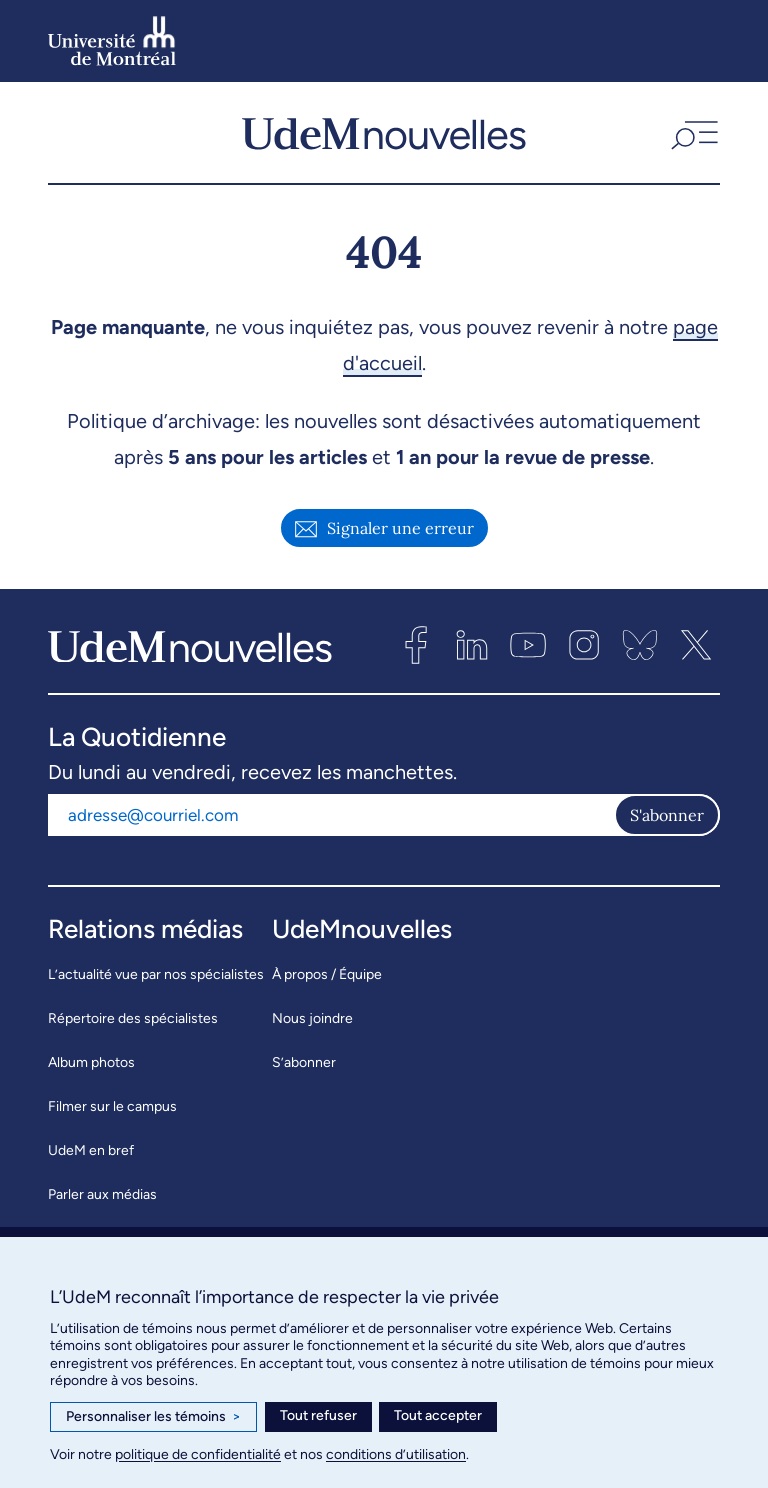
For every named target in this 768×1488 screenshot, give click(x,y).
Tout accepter (438, 1415)
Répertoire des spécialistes (133, 1018)
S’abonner (304, 1062)
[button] (692, 133)
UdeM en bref (91, 1150)
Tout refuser (318, 1415)
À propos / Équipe (327, 974)
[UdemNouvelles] (384, 133)
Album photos (91, 1062)
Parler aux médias (102, 1194)
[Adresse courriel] (331, 815)
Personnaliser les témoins (153, 1417)
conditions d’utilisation (396, 1454)
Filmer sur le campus (112, 1106)
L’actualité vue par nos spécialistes (156, 974)
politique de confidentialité (198, 1454)
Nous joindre (312, 1018)
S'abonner (667, 815)
